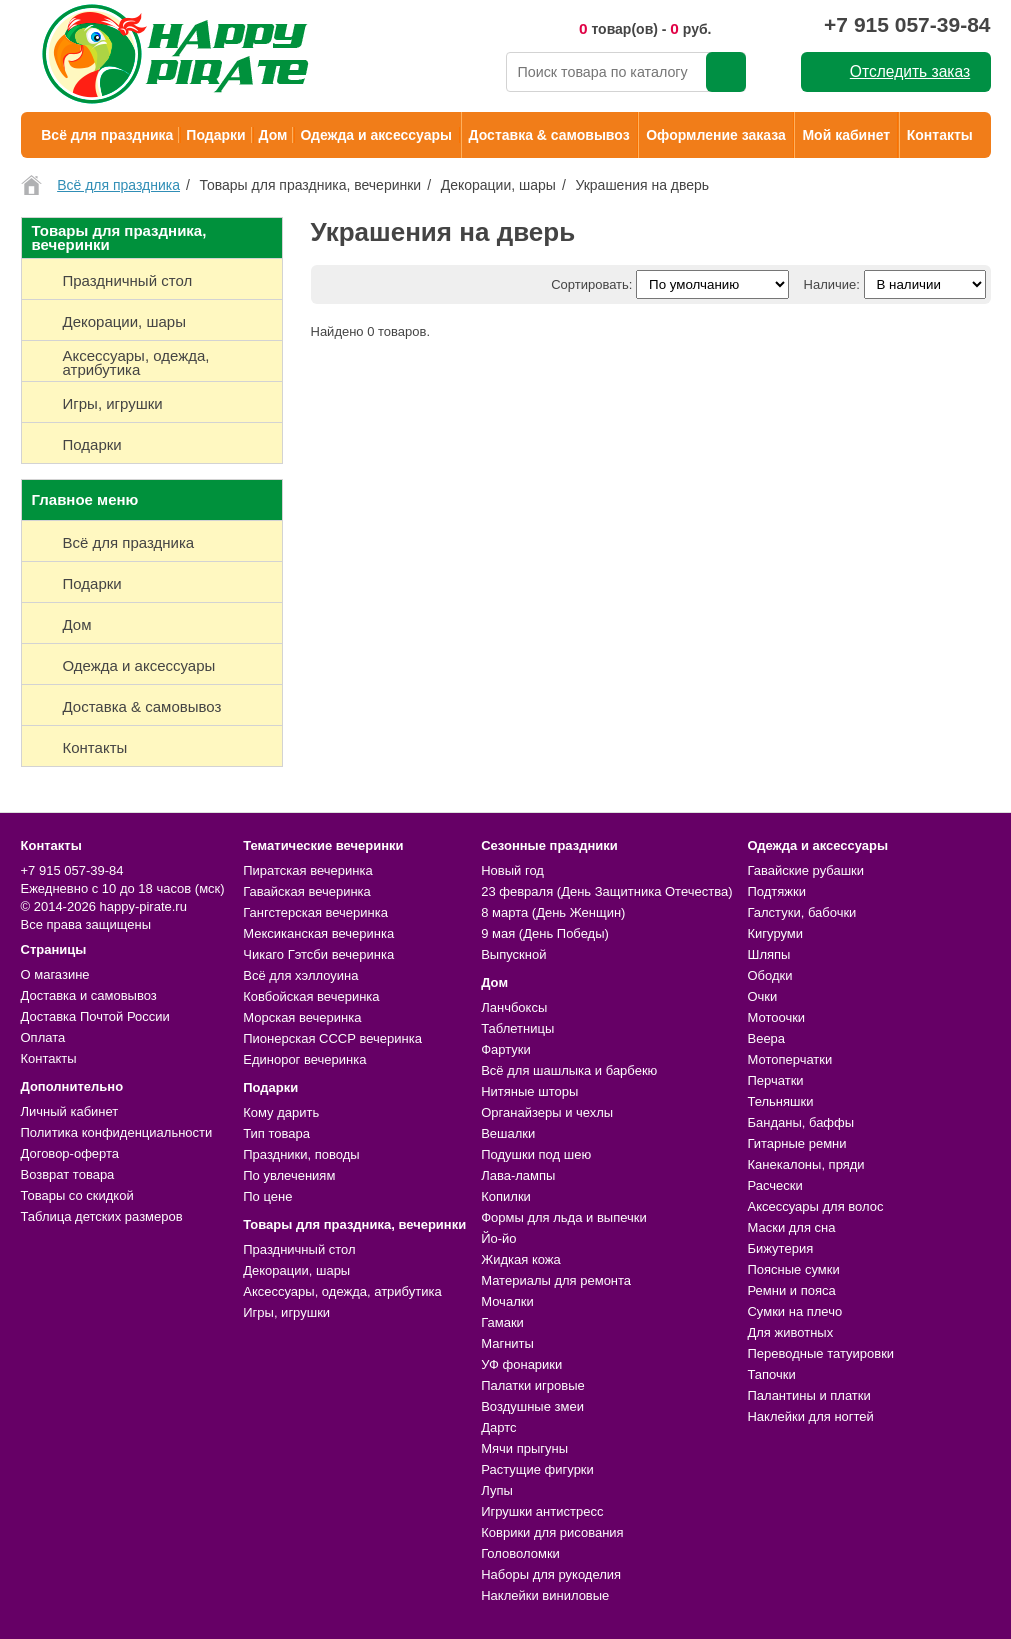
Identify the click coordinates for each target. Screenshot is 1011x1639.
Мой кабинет (846, 135)
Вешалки (508, 1133)
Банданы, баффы (800, 1122)
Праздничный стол (299, 1249)
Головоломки (520, 1553)
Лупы (497, 1490)
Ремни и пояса (791, 1290)
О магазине (55, 974)
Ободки (769, 975)
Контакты (940, 135)
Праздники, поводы (301, 1154)
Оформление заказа (716, 135)
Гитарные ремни (796, 1143)
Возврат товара (68, 1174)
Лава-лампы (518, 1175)
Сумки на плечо (794, 1311)
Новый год (512, 870)
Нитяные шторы (529, 1091)
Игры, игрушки (286, 1312)
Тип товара (276, 1133)
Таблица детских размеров (102, 1216)
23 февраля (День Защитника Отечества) (606, 891)
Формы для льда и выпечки (564, 1217)
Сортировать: (591, 284)
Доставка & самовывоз (549, 135)
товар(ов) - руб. (645, 28)
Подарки (215, 135)
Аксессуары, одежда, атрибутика (342, 1291)
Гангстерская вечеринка (315, 912)
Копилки (506, 1196)
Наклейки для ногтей (810, 1416)
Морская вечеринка (302, 1017)
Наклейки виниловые (545, 1595)
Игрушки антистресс (542, 1511)
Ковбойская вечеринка (311, 996)
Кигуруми (775, 933)
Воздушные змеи (532, 1406)
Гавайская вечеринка (307, 891)
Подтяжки (776, 891)
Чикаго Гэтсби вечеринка (318, 954)
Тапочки (771, 1374)
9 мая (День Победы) (545, 933)
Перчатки (775, 1080)
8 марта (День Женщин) (553, 912)
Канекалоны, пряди (805, 1164)
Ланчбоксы (514, 1007)
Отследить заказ (910, 71)
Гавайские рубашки (805, 870)
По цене (267, 1196)
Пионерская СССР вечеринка (332, 1038)
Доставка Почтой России (95, 1016)
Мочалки (507, 1301)
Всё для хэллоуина (300, 975)
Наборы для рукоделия (551, 1574)
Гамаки (502, 1322)
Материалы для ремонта (556, 1280)
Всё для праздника (107, 135)
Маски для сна (791, 1227)
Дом (273, 135)
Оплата (43, 1037)
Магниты (507, 1343)
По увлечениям (289, 1175)
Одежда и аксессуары (375, 135)
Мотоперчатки (789, 1059)
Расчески (774, 1185)
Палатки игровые (533, 1385)
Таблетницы (517, 1028)
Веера (766, 1038)
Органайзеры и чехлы (547, 1112)
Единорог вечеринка (304, 1059)
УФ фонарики (521, 1364)
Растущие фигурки (537, 1469)
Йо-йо (498, 1238)
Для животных (790, 1332)
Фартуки (506, 1049)
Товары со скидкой (77, 1195)
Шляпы (768, 954)
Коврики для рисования (552, 1532)
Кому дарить (281, 1112)
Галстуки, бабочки (801, 912)
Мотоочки (776, 1017)
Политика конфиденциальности (117, 1132)
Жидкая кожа (521, 1259)
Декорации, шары (296, 1270)
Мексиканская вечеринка (318, 933)
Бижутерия (780, 1248)
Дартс (498, 1427)
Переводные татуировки (820, 1353)
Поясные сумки (793, 1269)
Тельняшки (780, 1101)
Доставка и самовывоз (89, 995)
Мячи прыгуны (524, 1448)
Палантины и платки (808, 1395)
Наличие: (832, 284)
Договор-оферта (70, 1153)
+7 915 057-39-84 (907, 24)
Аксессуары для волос (815, 1206)
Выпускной (513, 954)
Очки (762, 996)
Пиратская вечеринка (307, 870)
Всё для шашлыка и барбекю (569, 1070)
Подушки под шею (536, 1154)
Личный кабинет (70, 1111)
